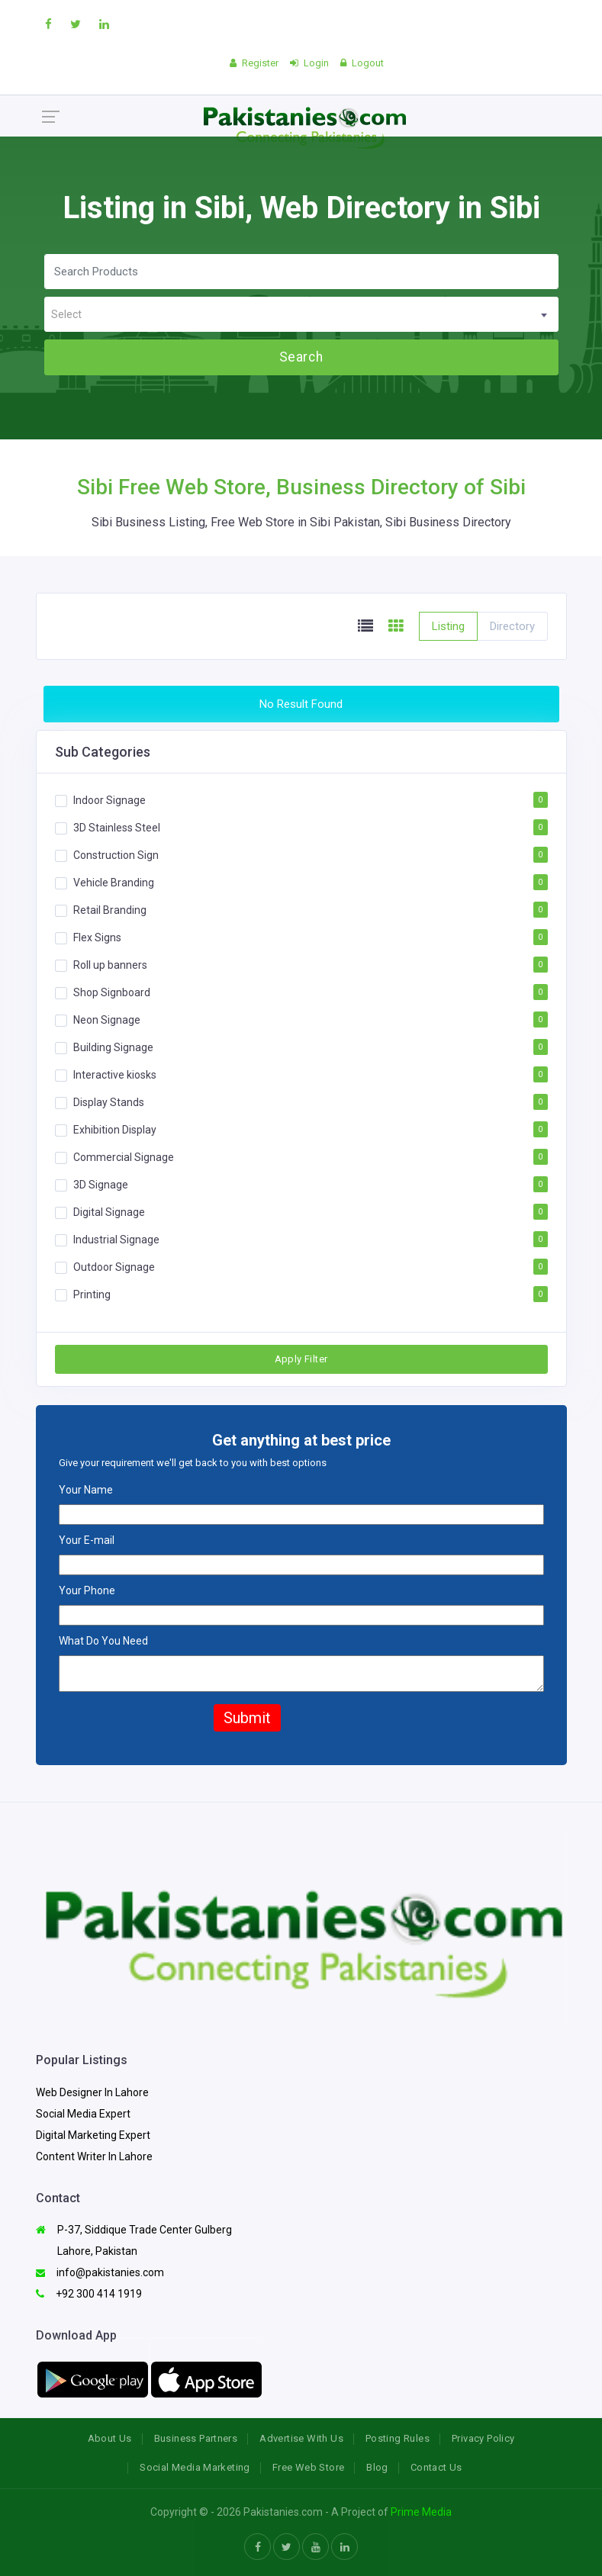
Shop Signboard (111, 992)
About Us (110, 2438)
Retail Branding (109, 910)
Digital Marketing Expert (93, 2135)
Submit (247, 1718)
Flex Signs (97, 937)
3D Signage (100, 1185)
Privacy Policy (483, 2438)
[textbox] (301, 314)
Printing (92, 1294)
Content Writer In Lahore (94, 2156)
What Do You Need (103, 1641)
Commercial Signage (123, 1157)
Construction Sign (116, 855)
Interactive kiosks (114, 1075)
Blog (377, 2467)
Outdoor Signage (114, 1267)
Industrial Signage (116, 1239)
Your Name (86, 1490)
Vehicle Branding (113, 882)
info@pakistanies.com (100, 2272)
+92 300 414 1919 (89, 2294)
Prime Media (421, 2512)
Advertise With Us (301, 2438)
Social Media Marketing (195, 2467)
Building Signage (113, 1047)
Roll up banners (110, 965)
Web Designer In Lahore (92, 2092)
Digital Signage (109, 1212)
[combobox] (301, 314)
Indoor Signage (109, 800)
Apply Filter (301, 1359)
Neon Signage (106, 1020)
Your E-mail (86, 1540)
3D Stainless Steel (116, 828)
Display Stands (108, 1102)
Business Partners (196, 2438)
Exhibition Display (114, 1130)
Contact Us (436, 2467)
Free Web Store (308, 2467)
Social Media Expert (83, 2114)
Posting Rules (397, 2438)
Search (301, 357)
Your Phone (87, 1590)
